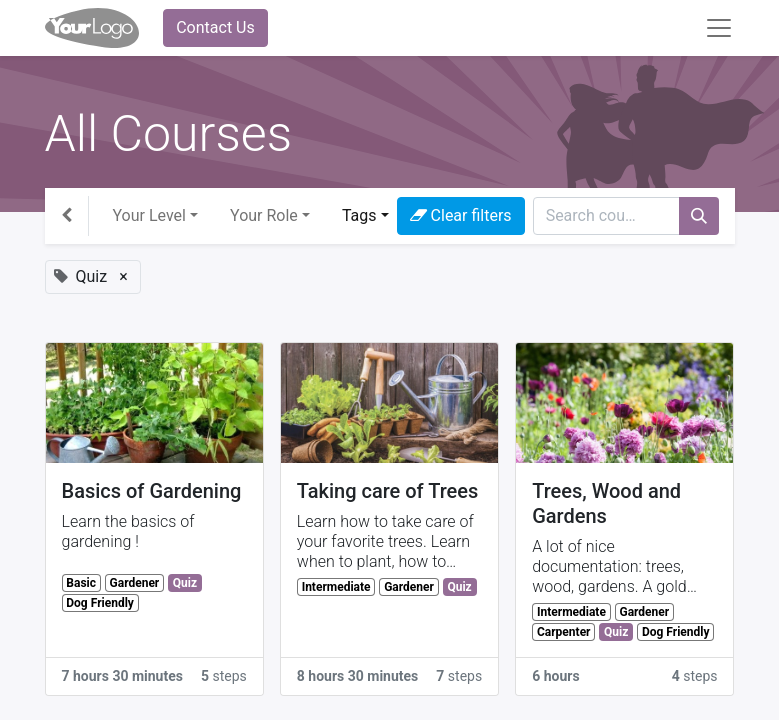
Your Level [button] (149, 215)
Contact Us (215, 27)
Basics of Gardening (152, 491)
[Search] (699, 216)
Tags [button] (359, 215)
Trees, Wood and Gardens (606, 503)
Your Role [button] (264, 215)
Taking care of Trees (387, 491)
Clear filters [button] (461, 215)
